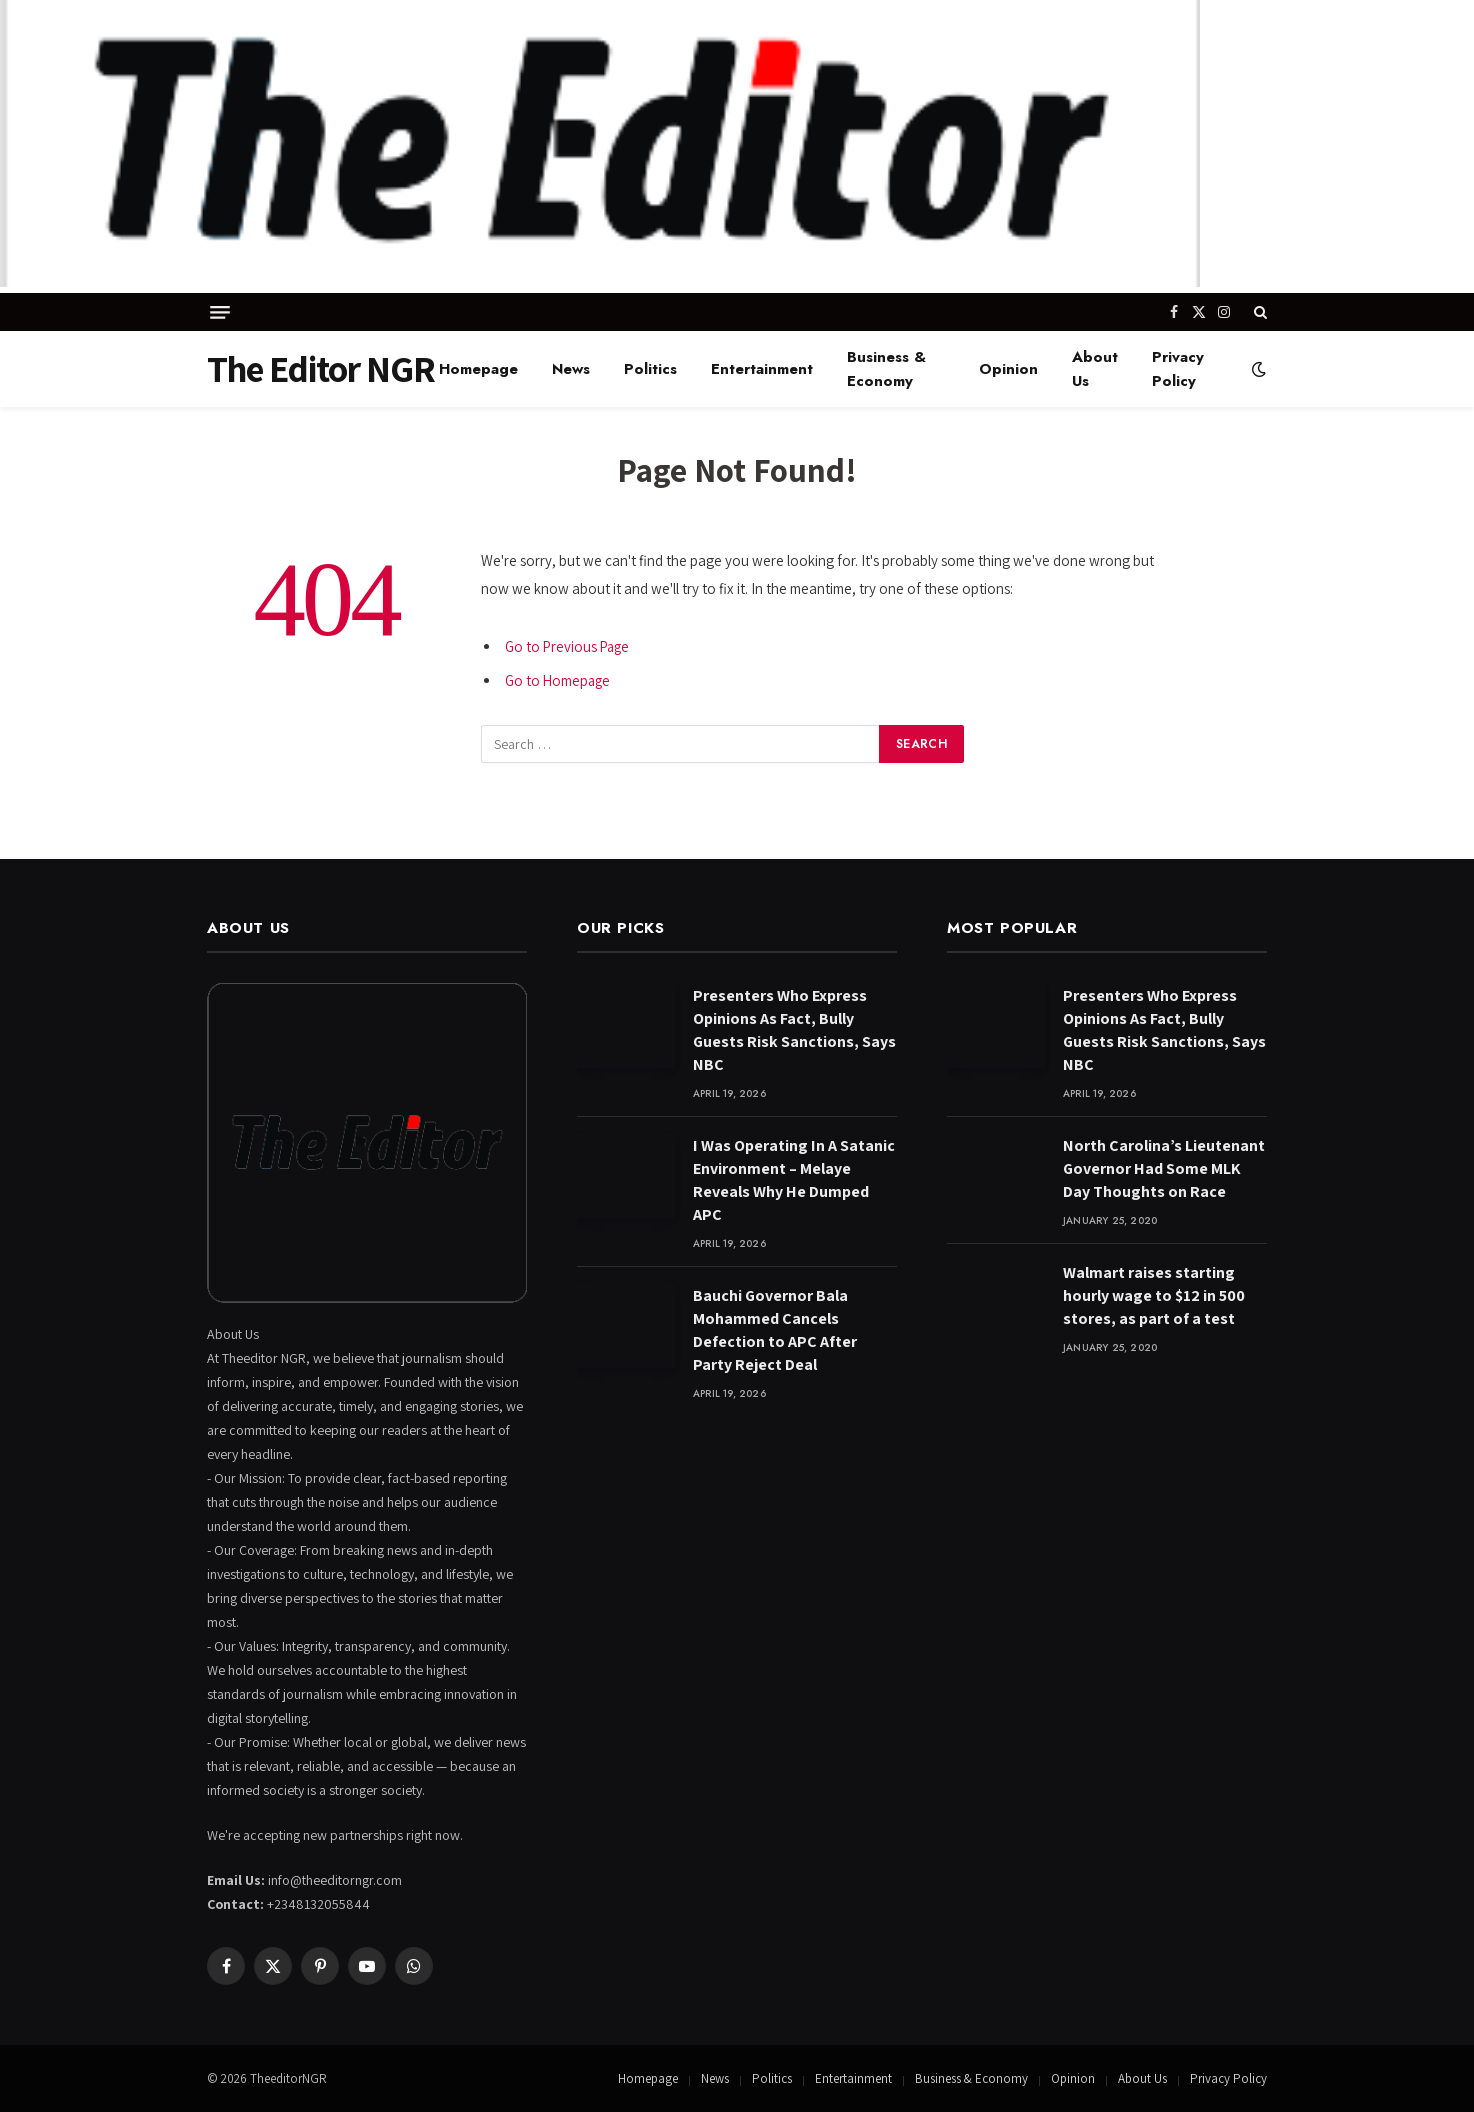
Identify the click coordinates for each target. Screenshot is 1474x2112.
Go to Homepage (559, 680)
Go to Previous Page (569, 646)
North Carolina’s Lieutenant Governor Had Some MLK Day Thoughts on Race (1164, 1168)
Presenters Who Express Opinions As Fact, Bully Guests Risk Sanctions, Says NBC (794, 1030)
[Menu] (220, 312)
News (571, 369)
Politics (650, 369)
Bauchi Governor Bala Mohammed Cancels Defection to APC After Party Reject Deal (775, 1330)
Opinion (1008, 369)
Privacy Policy (1178, 369)
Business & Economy (886, 369)
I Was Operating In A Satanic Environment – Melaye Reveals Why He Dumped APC (794, 1180)
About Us (1095, 369)
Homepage (478, 369)
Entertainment (762, 369)
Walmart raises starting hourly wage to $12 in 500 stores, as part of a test (1154, 1295)
